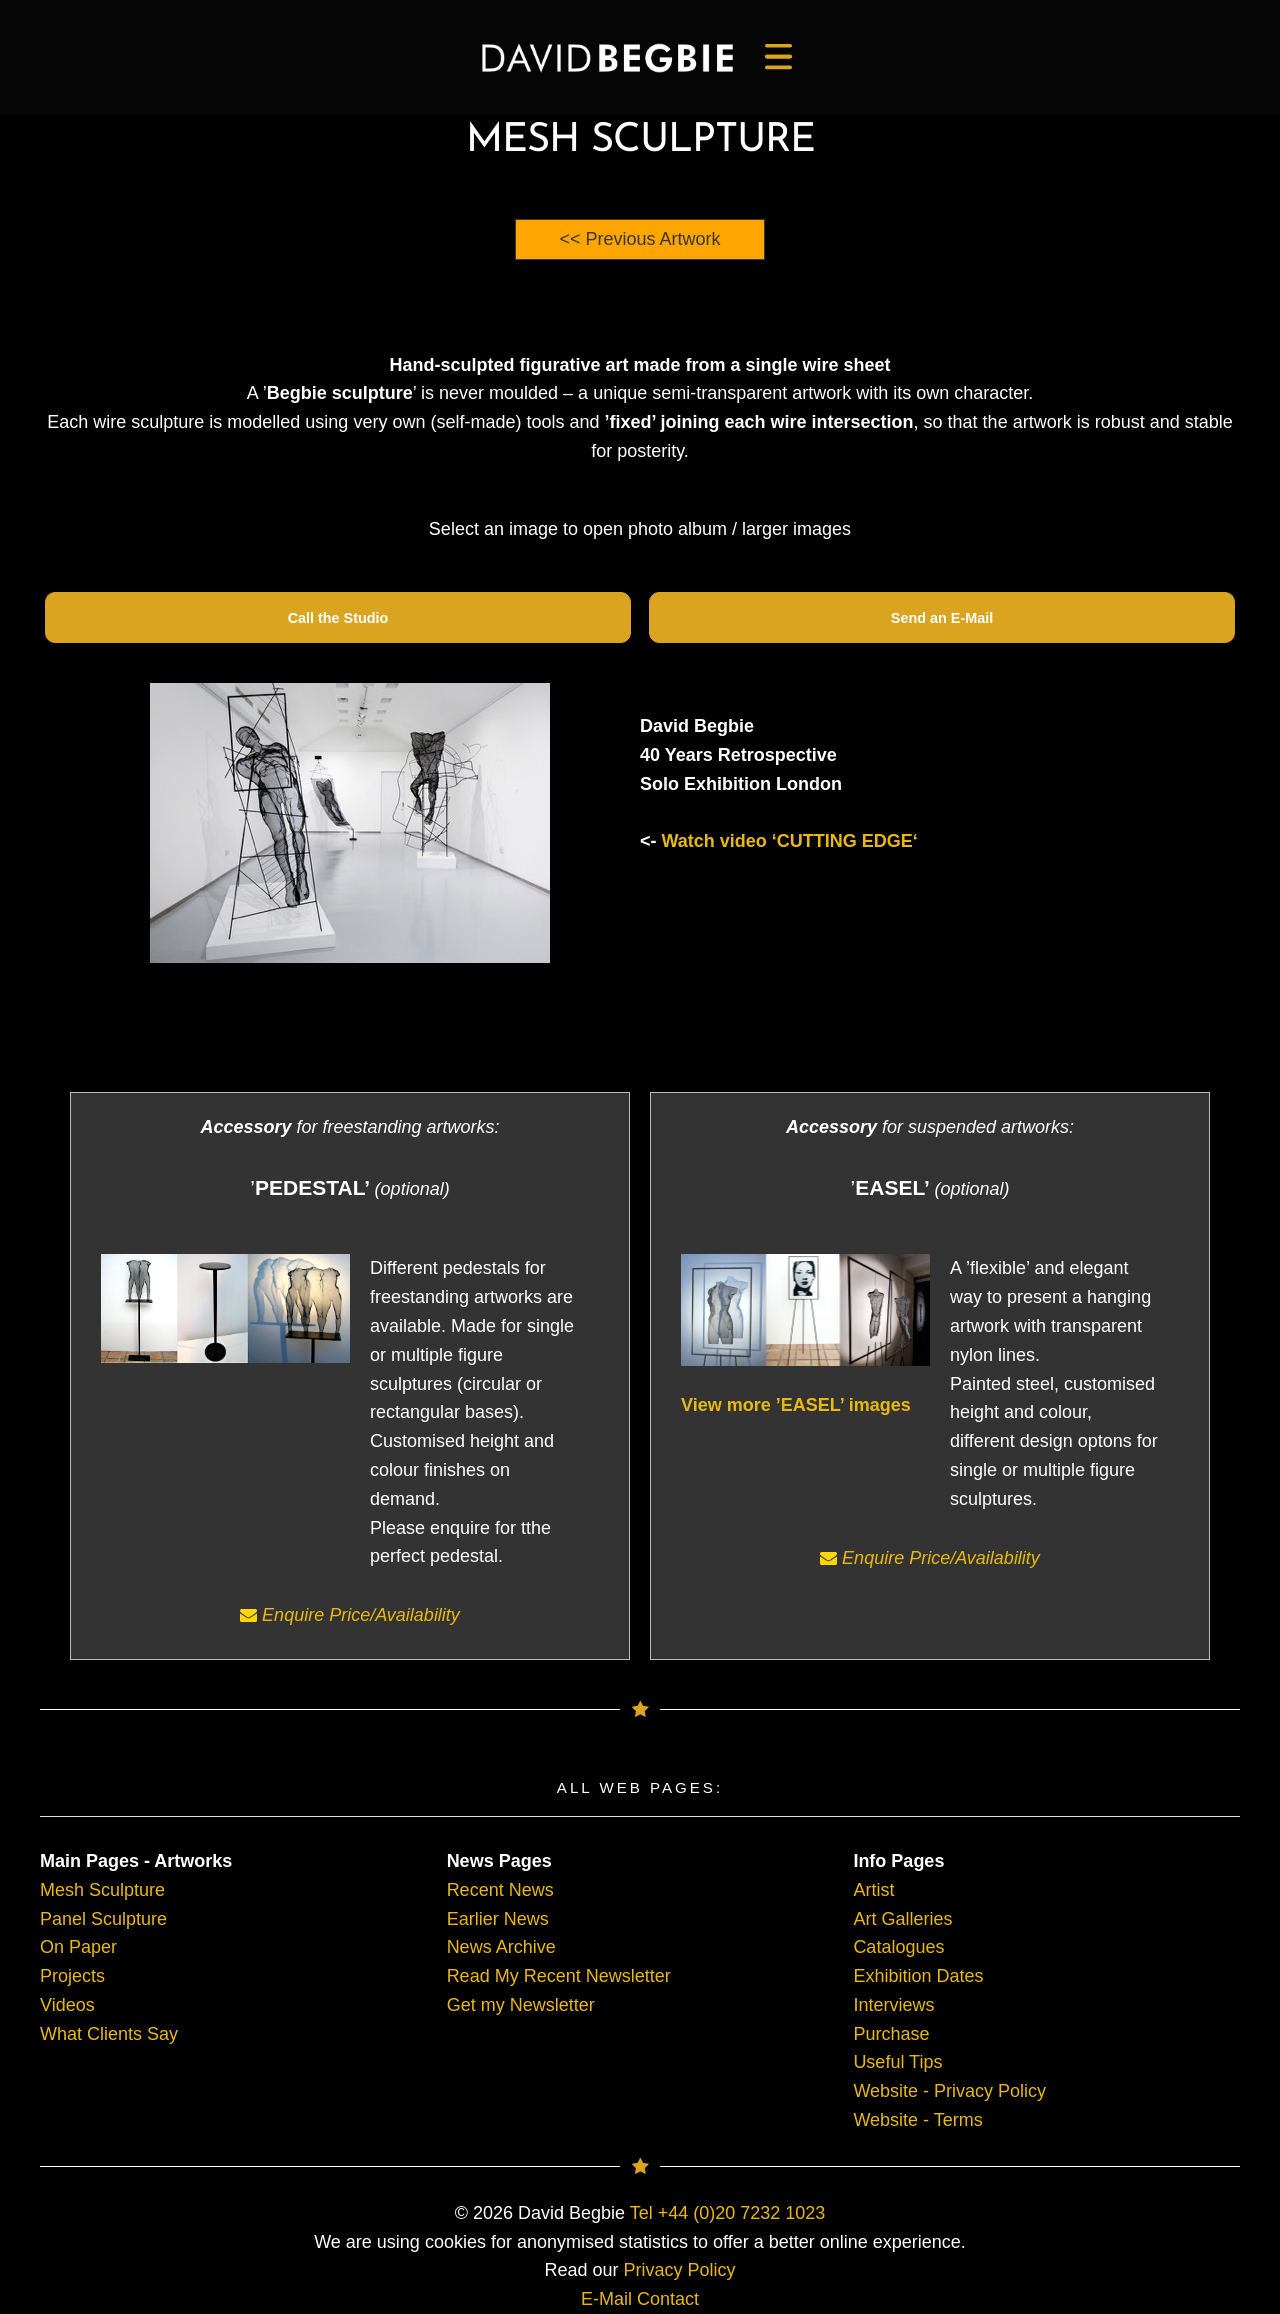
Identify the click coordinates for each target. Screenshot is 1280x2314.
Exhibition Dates (918, 1976)
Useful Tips (897, 2062)
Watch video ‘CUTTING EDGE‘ (790, 841)
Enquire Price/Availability (350, 1615)
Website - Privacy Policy (949, 2091)
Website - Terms (917, 2120)
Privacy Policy (680, 2270)
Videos (67, 2005)
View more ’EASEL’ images (796, 1405)
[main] (607, 58)
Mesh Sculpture (102, 1890)
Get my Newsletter (521, 2005)
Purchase (891, 2034)
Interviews (893, 2005)
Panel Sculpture (103, 1919)
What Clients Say (109, 2034)
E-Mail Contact (640, 2299)
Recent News (500, 1890)
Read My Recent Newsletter (559, 1976)
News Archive (501, 1947)
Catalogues (898, 1947)
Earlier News (498, 1919)
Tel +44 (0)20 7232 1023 (728, 2213)
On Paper (78, 1947)
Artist (873, 1890)
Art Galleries (902, 1919)
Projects (72, 1976)
